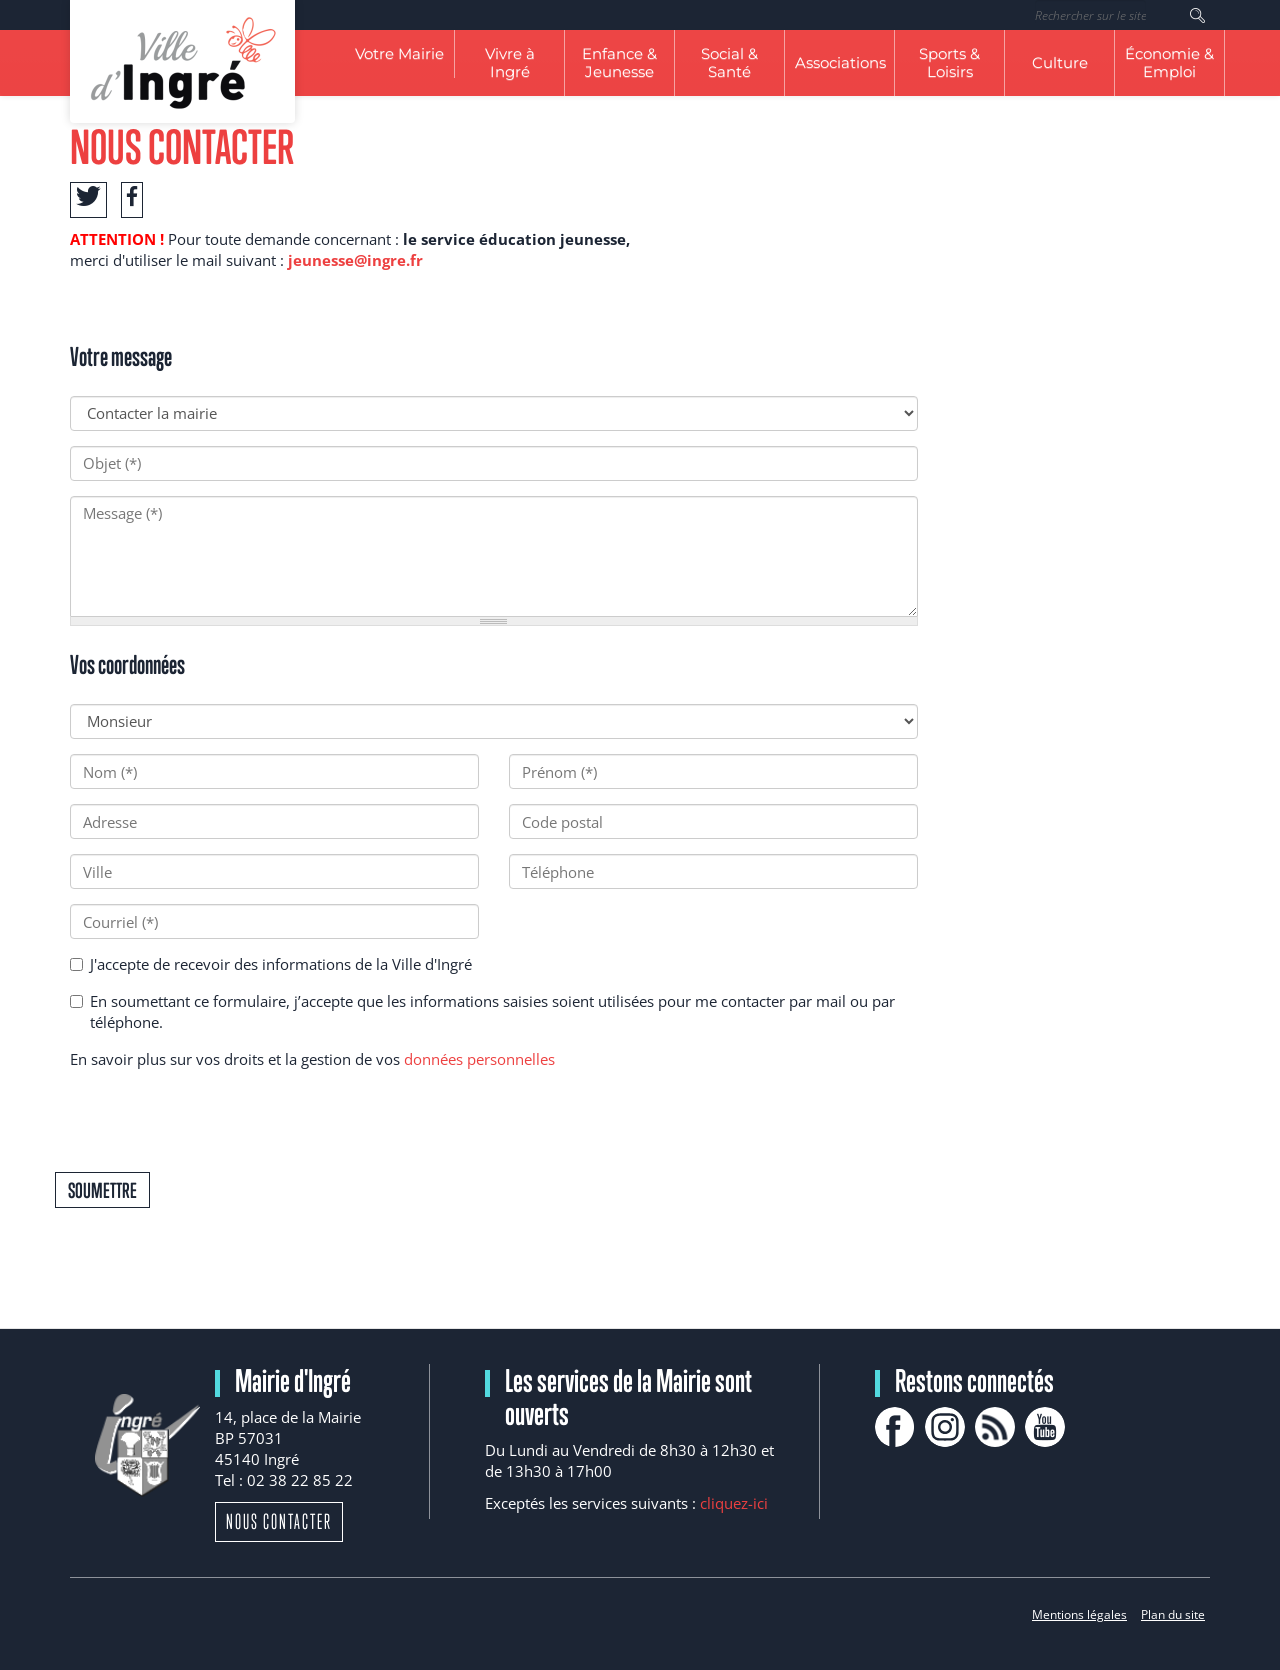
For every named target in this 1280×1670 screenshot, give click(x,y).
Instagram (945, 1427)
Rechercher (1197, 15)
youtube (1045, 1427)
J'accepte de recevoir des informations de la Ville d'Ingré (271, 964)
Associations (840, 62)
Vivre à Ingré (510, 62)
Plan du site (1173, 1614)
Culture (1060, 62)
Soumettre (102, 1190)
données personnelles (479, 1059)
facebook (895, 1427)
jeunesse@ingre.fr (355, 260)
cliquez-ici (734, 1503)
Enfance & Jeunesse (619, 62)
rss (995, 1427)
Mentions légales (1079, 1614)
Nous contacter (279, 1521)
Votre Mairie (399, 53)
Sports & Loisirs (949, 62)
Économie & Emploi (1169, 62)
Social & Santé (729, 62)
